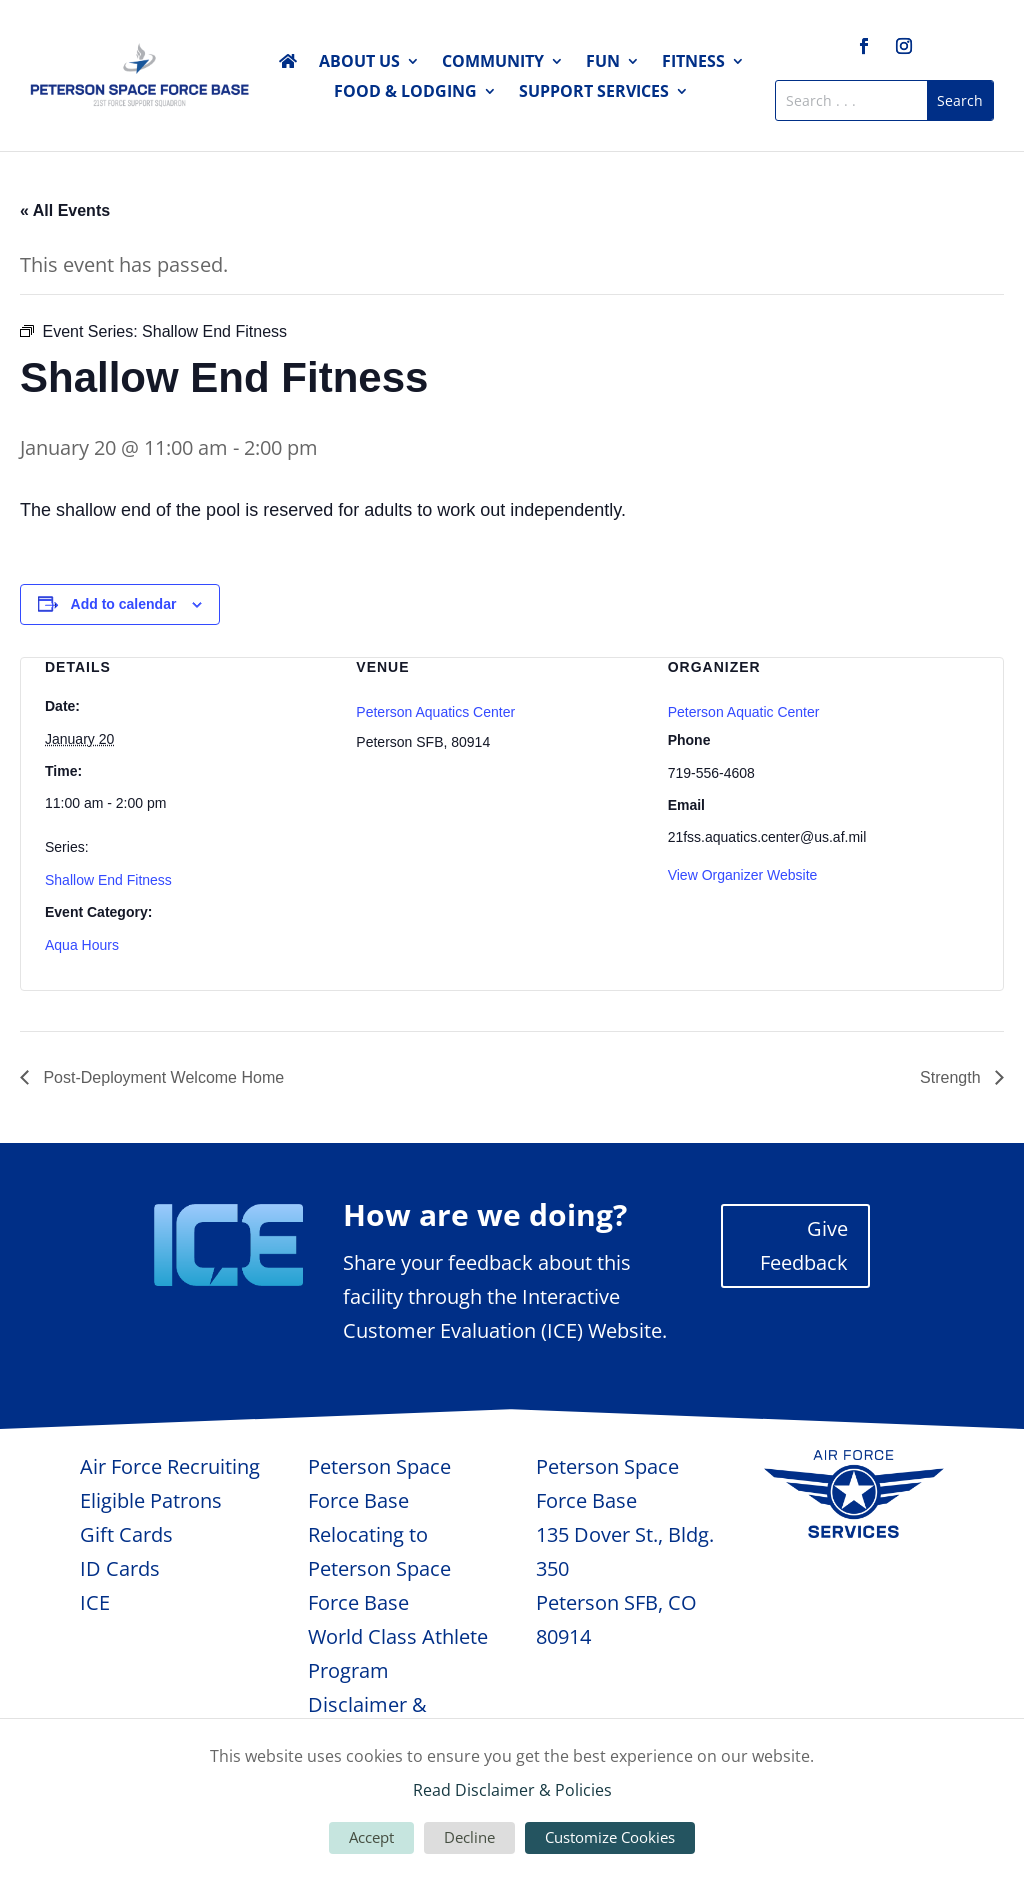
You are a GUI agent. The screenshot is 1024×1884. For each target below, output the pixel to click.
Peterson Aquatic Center (744, 712)
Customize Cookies (610, 1837)
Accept (371, 1837)
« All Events (65, 210)
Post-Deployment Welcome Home (161, 1077)
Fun (603, 63)
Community (493, 63)
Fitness (693, 63)
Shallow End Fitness (108, 880)
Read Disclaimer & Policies (512, 1790)
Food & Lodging (405, 93)
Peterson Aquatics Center (435, 712)
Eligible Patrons (151, 1500)
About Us (359, 63)
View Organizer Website (743, 875)
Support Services (594, 93)
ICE (95, 1602)
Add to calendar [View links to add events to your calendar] (124, 604)
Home (288, 65)
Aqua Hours (82, 945)
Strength (952, 1077)
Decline (469, 1837)
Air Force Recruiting (170, 1466)
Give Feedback (804, 1245)
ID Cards (120, 1568)
